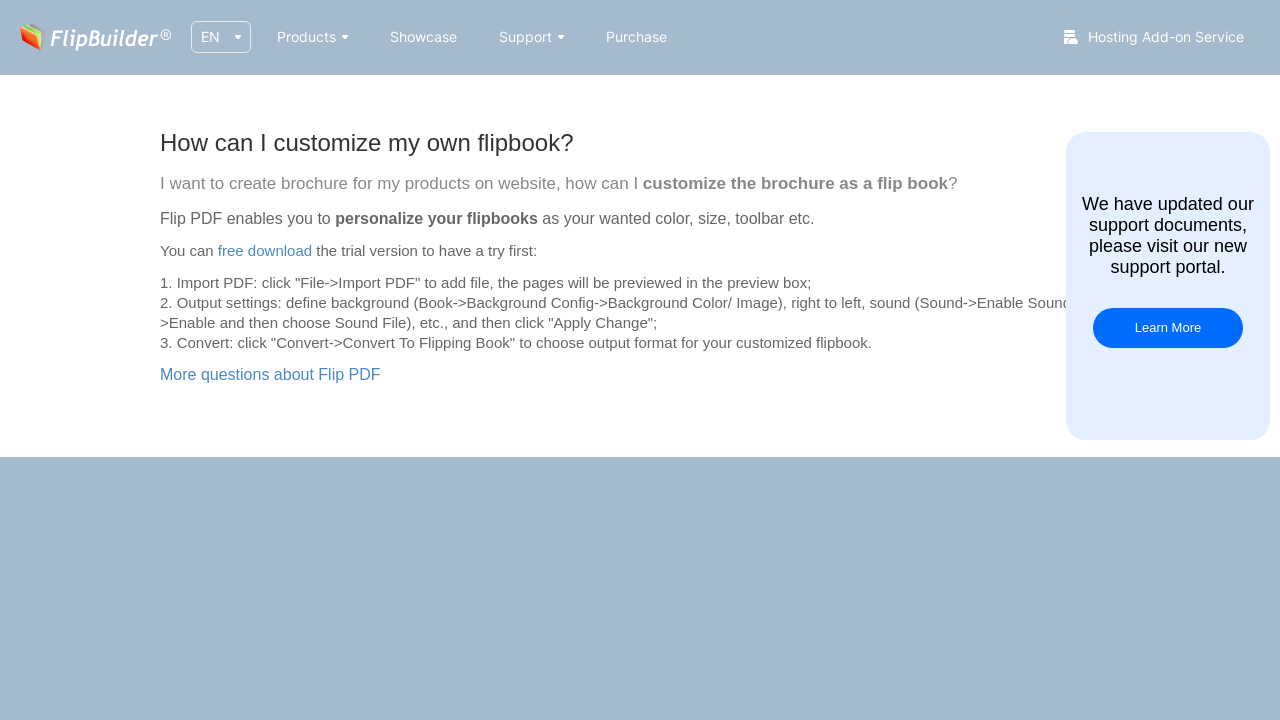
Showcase (423, 36)
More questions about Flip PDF (270, 374)
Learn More (1168, 327)
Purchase (636, 36)
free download (265, 250)
